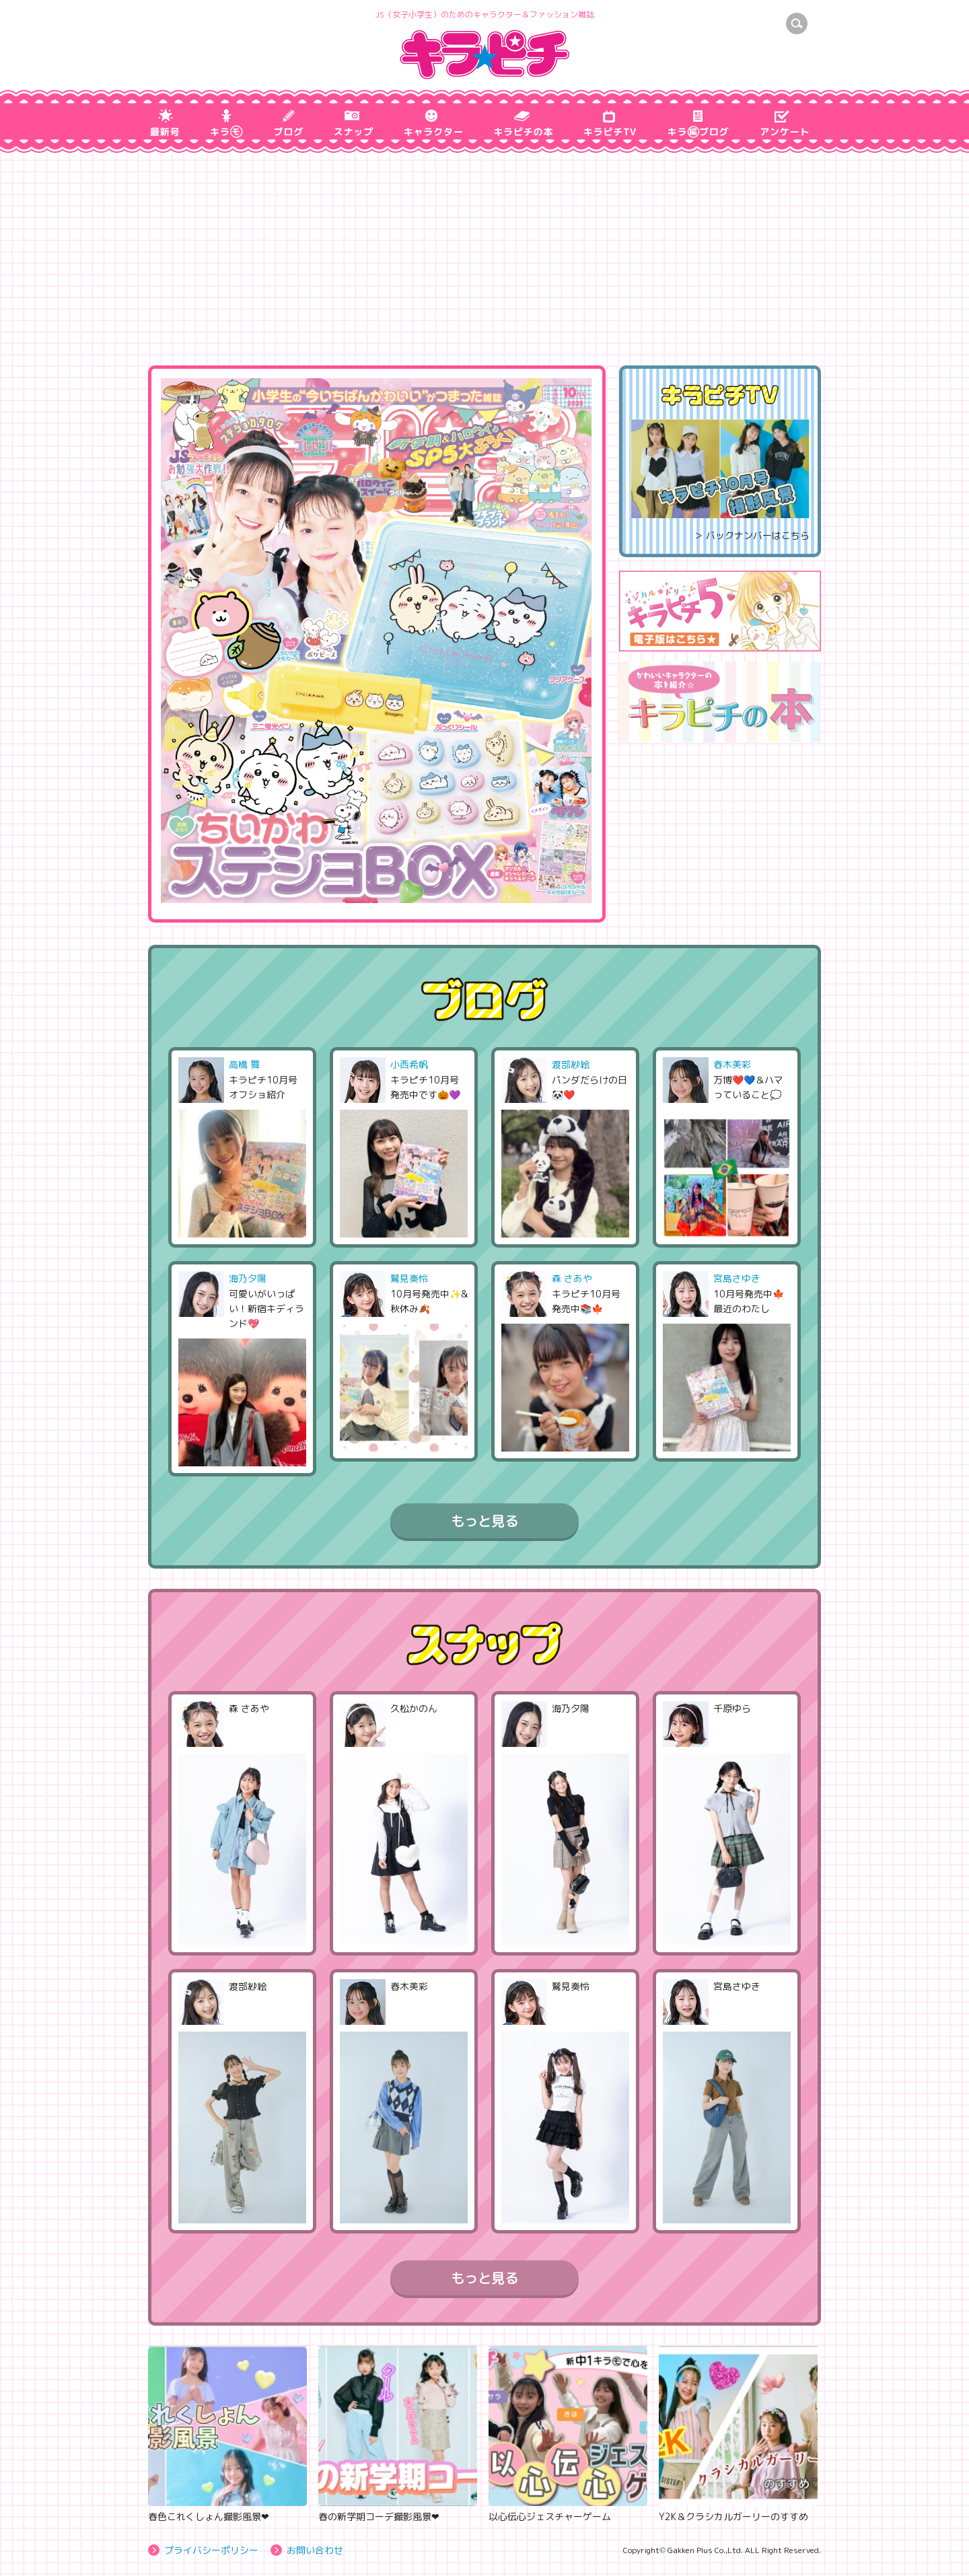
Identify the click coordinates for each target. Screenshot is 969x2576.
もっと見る (484, 1520)
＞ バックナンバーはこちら (752, 535)
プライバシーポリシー (211, 2550)
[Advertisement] (484, 264)
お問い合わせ (315, 2550)
